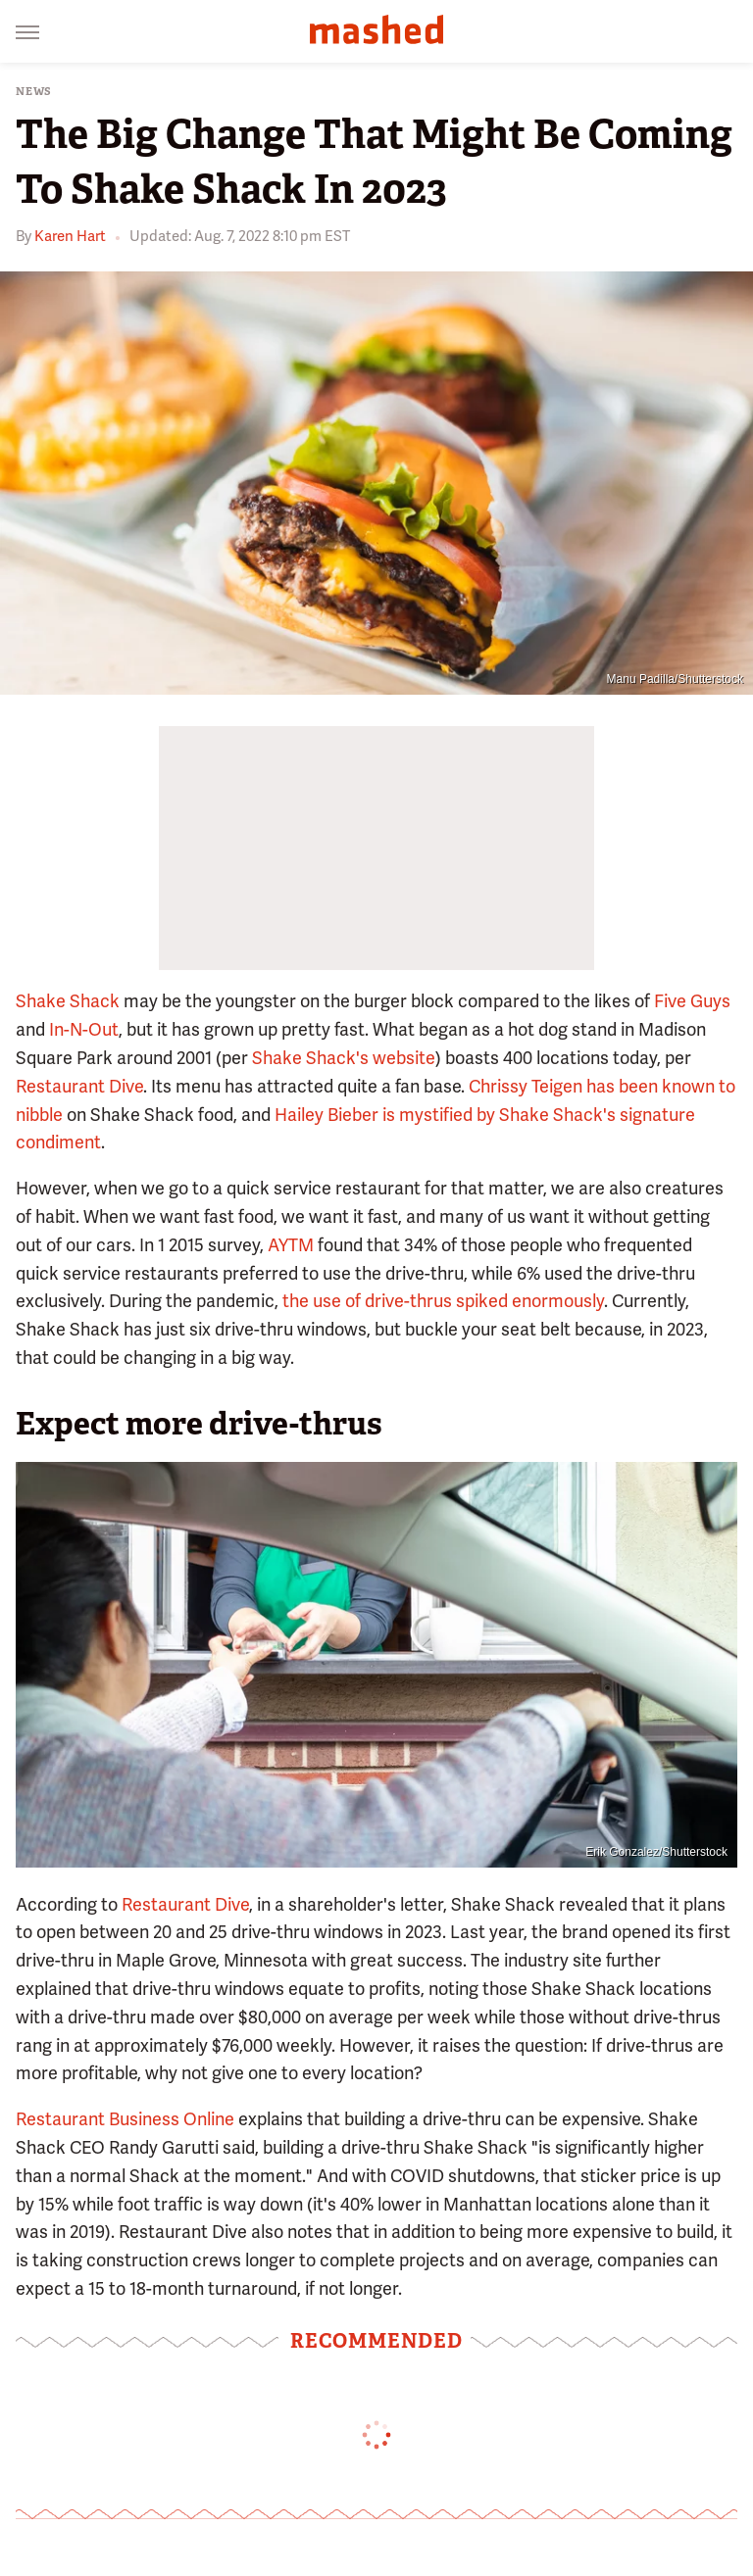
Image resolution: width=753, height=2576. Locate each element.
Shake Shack (68, 1001)
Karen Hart (70, 236)
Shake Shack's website (343, 1057)
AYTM (291, 1245)
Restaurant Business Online (125, 2119)
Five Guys (692, 1001)
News (34, 91)
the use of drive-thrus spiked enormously (443, 1300)
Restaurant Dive (79, 1086)
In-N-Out (84, 1029)
